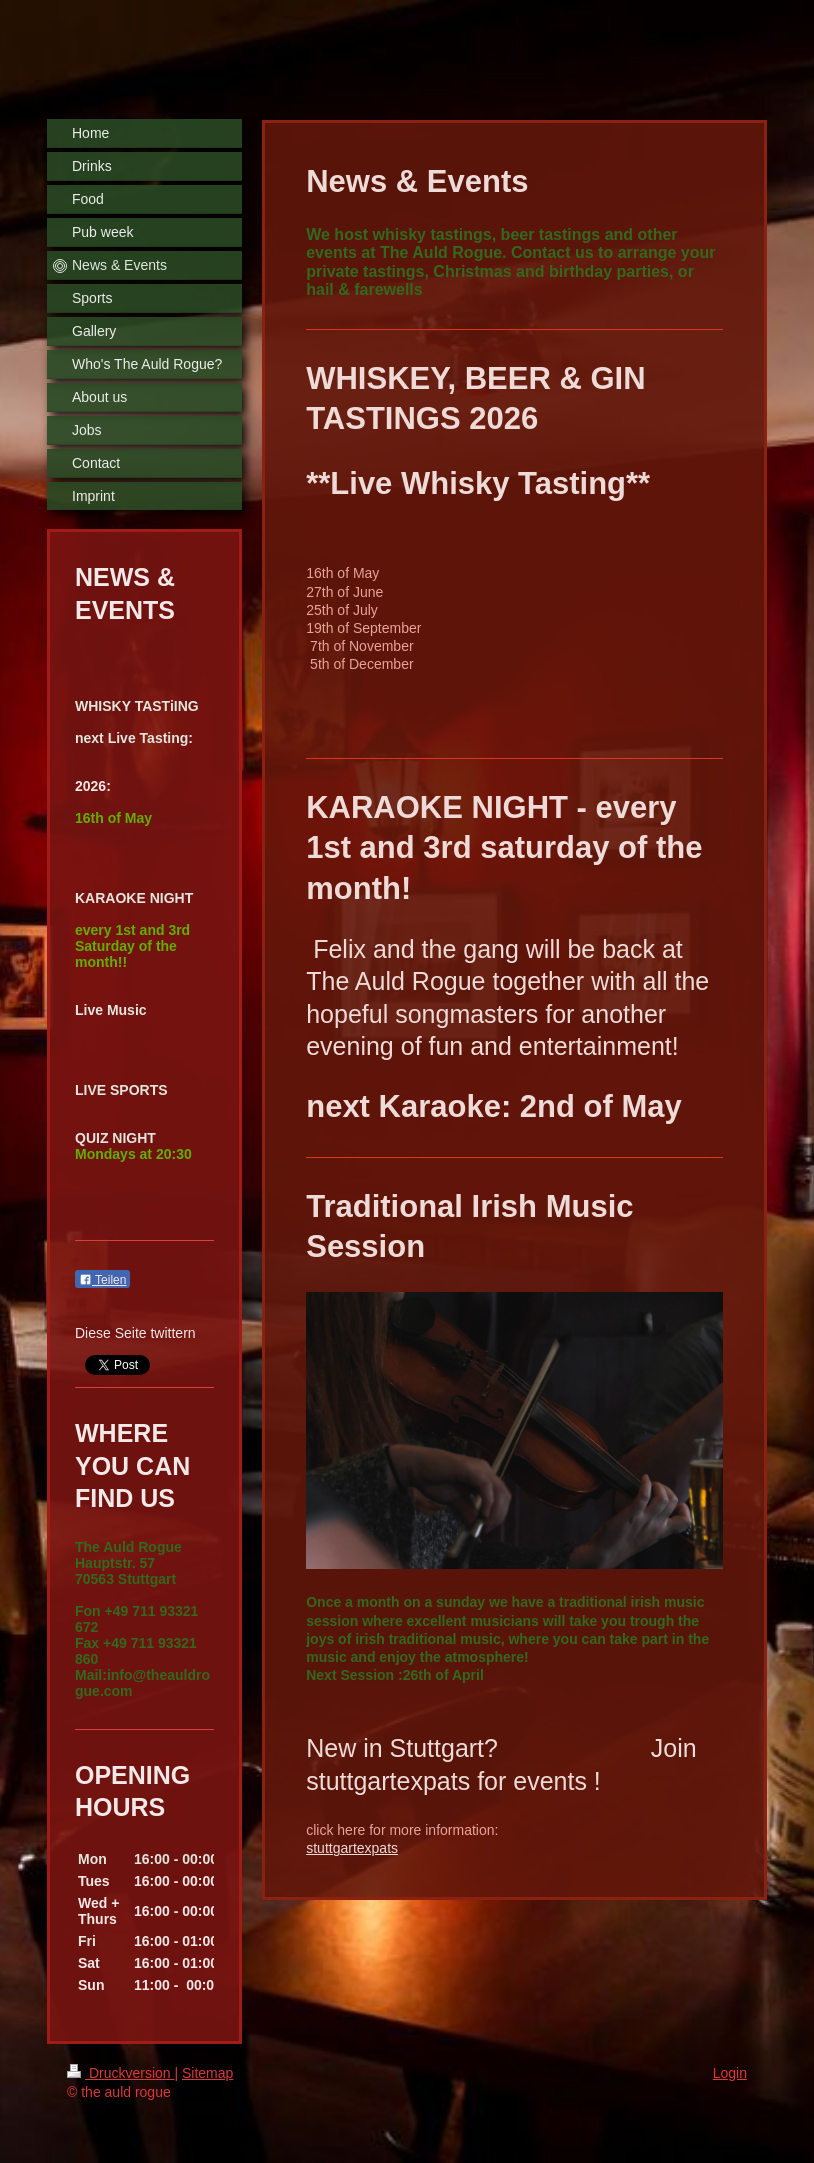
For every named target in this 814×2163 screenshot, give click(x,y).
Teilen (102, 1280)
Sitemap (207, 2073)
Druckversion (120, 2073)
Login (730, 2073)
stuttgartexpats (352, 1848)
